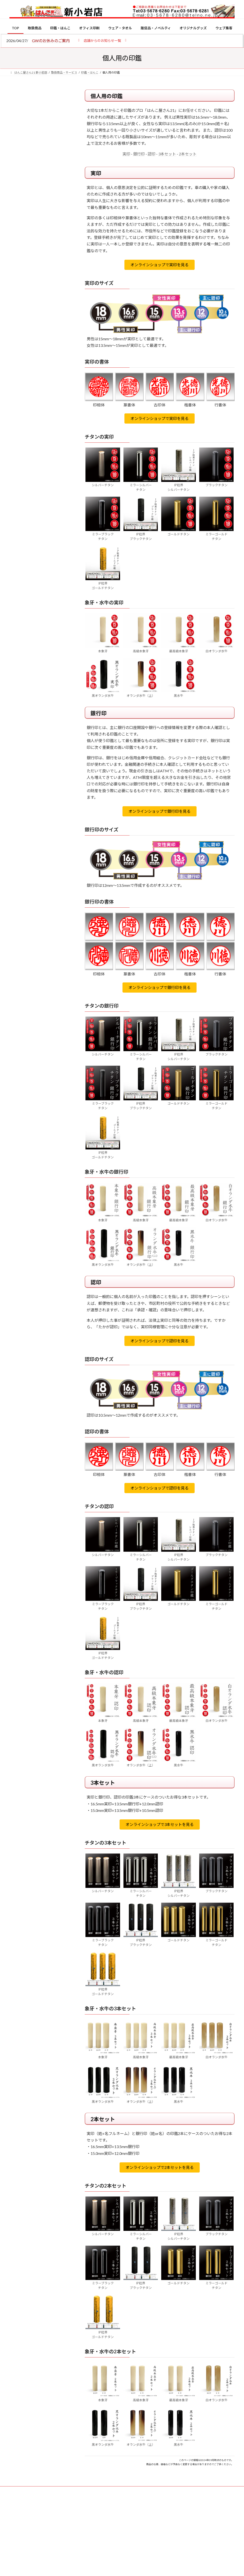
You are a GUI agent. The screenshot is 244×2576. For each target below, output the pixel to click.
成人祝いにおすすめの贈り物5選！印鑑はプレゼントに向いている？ (50, 498)
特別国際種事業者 (40, 352)
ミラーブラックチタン (102, 534)
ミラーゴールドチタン (216, 534)
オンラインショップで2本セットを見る (160, 2167)
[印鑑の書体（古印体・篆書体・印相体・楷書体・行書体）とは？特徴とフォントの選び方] (18, 458)
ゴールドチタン (178, 532)
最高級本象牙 (178, 1218)
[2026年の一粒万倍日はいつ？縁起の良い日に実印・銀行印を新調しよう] (18, 533)
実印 (126, 154)
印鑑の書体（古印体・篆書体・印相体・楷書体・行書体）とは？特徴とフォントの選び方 (40, 188)
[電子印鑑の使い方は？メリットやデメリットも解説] (18, 427)
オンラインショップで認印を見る (159, 1340)
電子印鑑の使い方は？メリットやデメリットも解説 (50, 426)
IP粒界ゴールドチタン (102, 583)
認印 (151, 154)
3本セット (167, 154)
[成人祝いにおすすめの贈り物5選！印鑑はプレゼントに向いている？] (18, 495)
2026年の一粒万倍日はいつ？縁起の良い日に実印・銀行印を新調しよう (51, 535)
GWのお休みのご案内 (51, 40)
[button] (102, 40)
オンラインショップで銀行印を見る (160, 811)
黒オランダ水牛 (102, 1262)
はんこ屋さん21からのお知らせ (48, 121)
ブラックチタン (216, 483)
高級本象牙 (140, 1218)
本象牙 (102, 1218)
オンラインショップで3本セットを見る (160, 1824)
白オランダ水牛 (216, 1218)
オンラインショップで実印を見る (159, 264)
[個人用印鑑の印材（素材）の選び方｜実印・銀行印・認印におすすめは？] (18, 389)
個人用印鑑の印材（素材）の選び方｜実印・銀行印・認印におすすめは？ (40, 133)
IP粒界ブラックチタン (140, 534)
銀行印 (139, 154)
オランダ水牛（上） (140, 1262)
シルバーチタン (102, 483)
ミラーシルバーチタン (140, 485)
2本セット (188, 154)
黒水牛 (178, 1262)
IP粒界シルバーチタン (178, 485)
